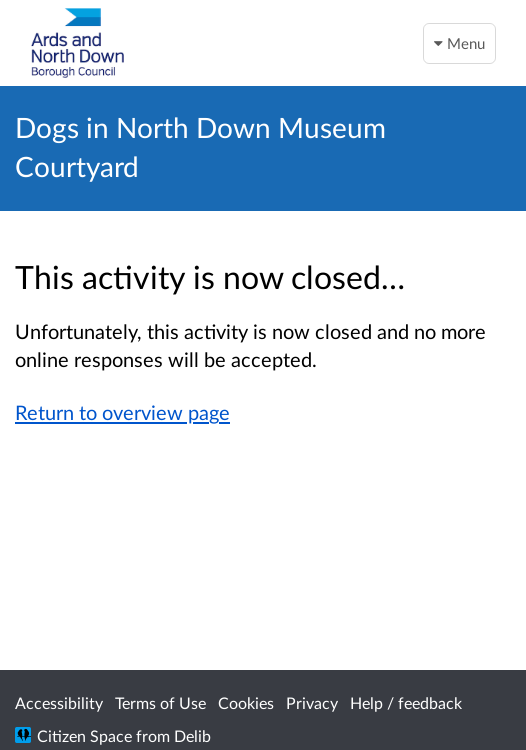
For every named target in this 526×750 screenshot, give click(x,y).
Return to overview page (122, 412)
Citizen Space (84, 735)
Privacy (312, 702)
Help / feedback (406, 702)
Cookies (246, 702)
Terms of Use (160, 702)
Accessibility (59, 702)
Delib (192, 735)
